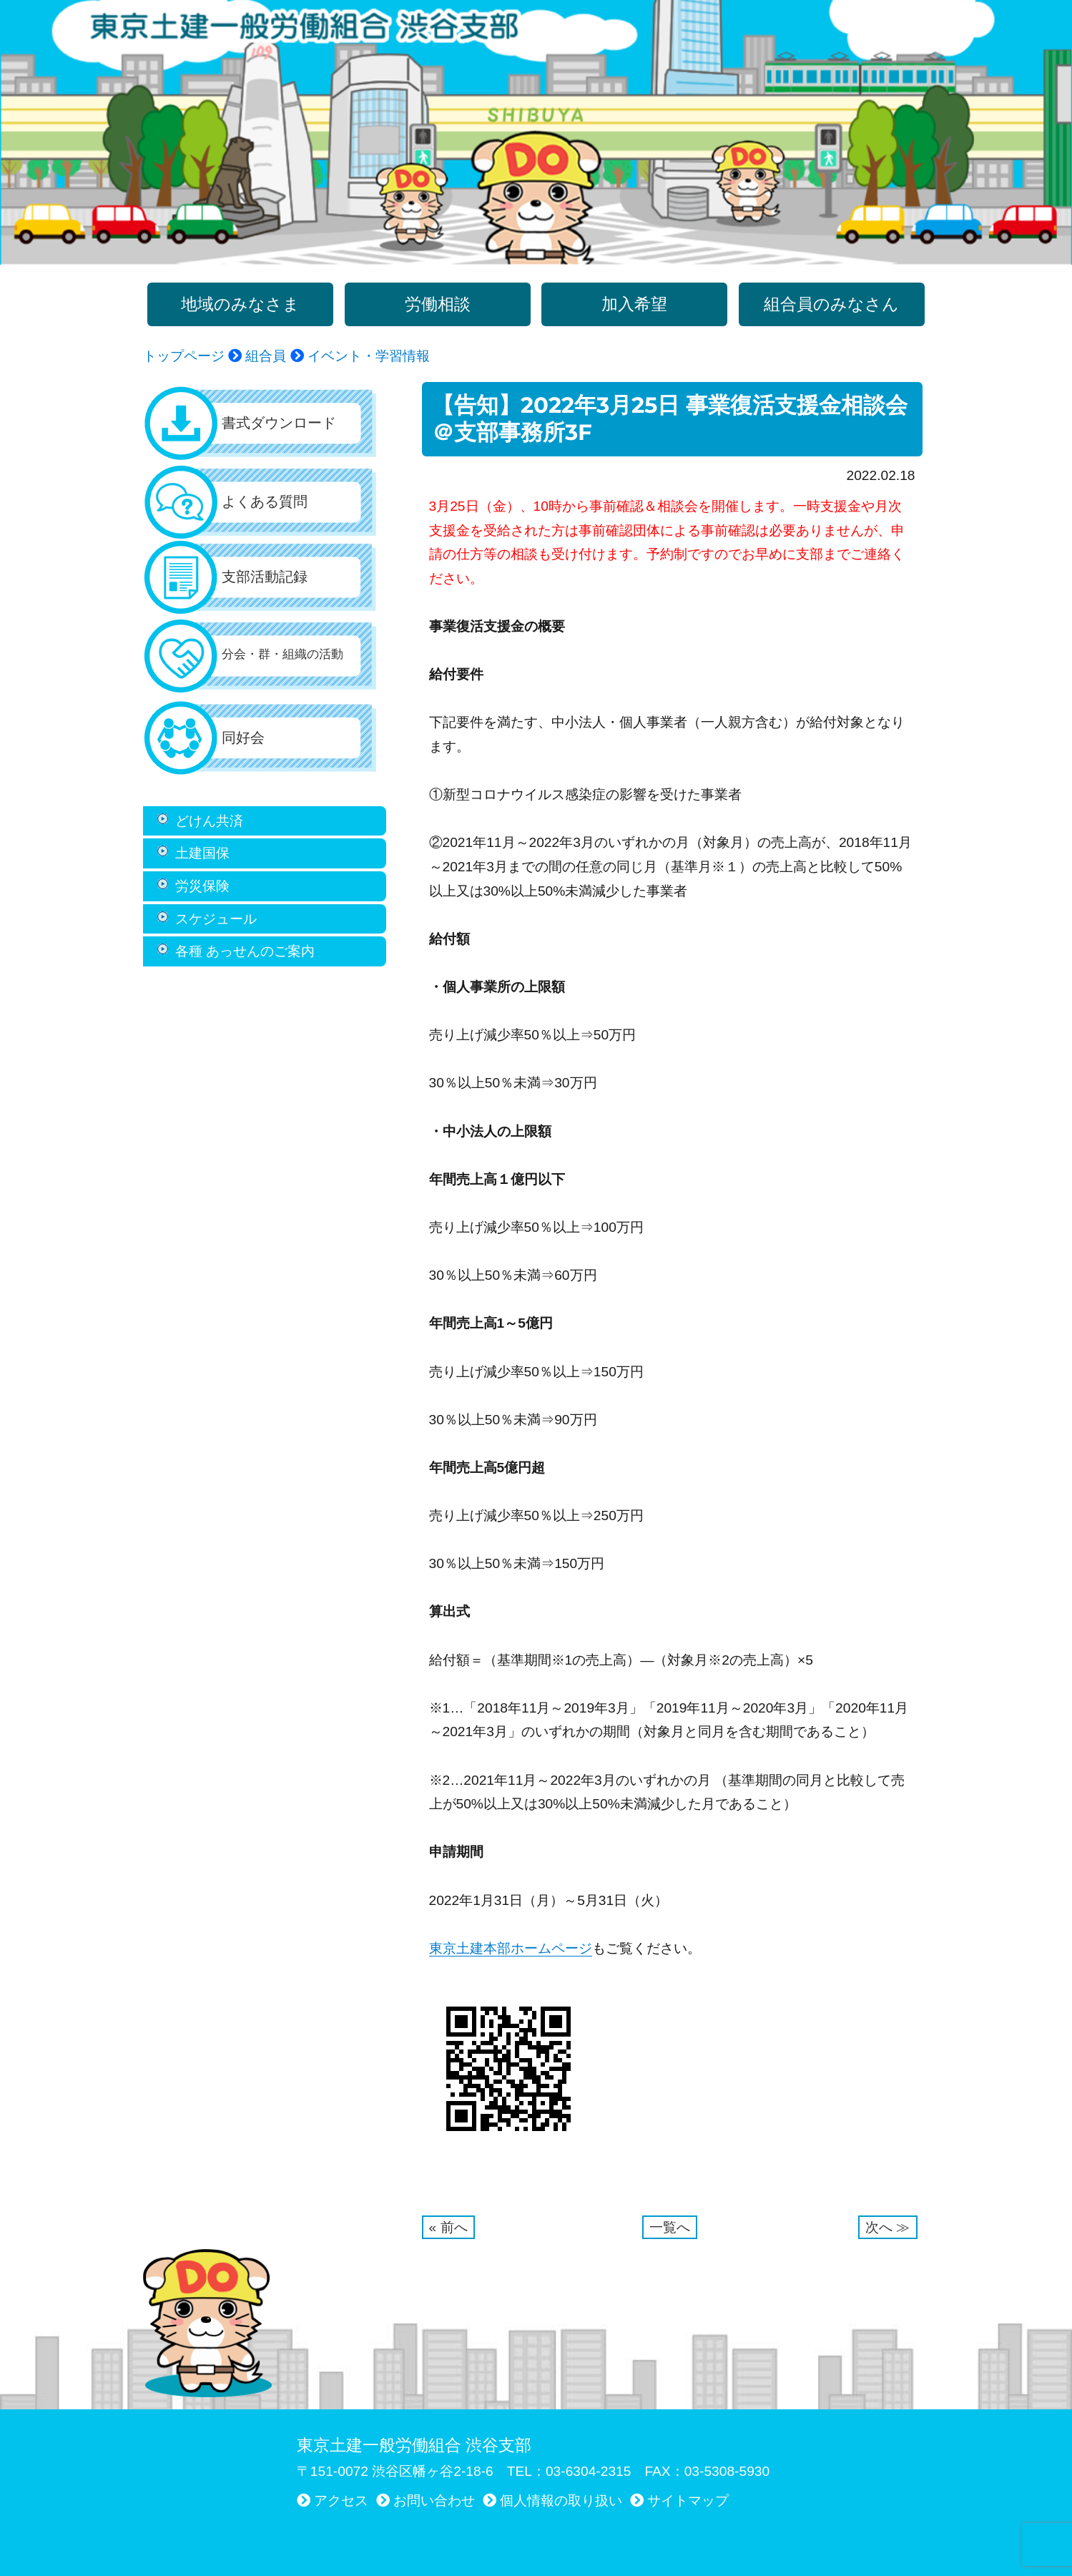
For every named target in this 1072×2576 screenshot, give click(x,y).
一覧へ (669, 2227)
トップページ (184, 355)
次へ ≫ (887, 2227)
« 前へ (448, 2227)
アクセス (341, 2500)
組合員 (265, 355)
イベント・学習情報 (367, 355)
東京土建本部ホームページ (510, 1948)
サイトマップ (688, 2500)
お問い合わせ (434, 2500)
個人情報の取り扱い (561, 2500)
